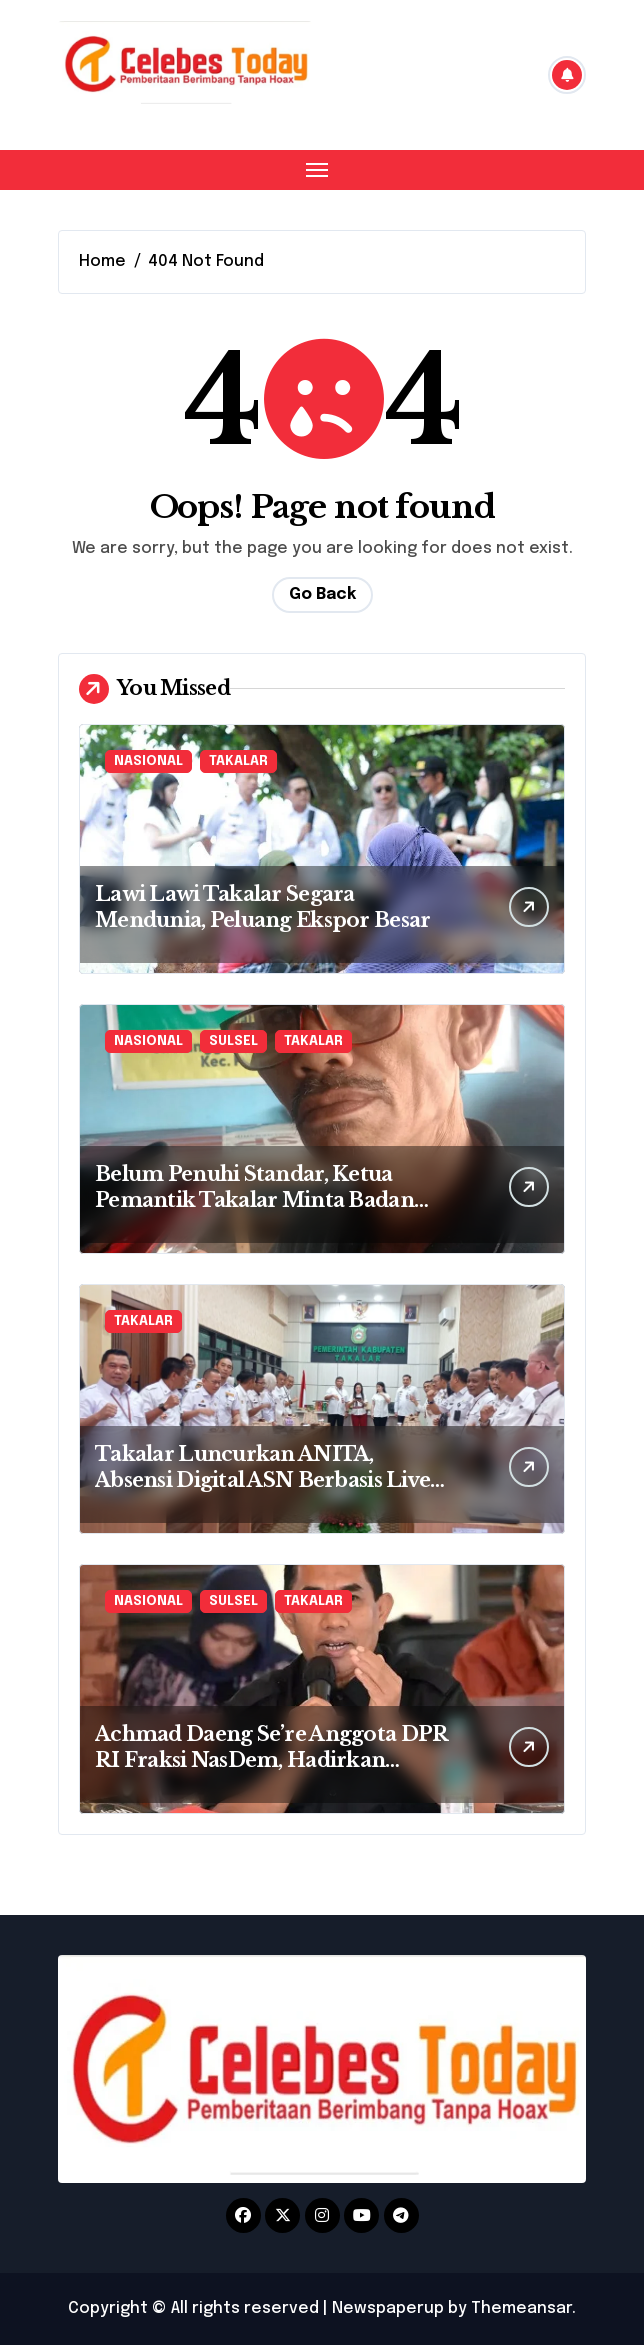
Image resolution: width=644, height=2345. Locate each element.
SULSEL (233, 1041)
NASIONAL (148, 761)
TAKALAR (238, 761)
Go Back (322, 594)
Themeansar (521, 2308)
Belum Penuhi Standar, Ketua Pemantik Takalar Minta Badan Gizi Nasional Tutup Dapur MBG (260, 1200)
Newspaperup (388, 2308)
